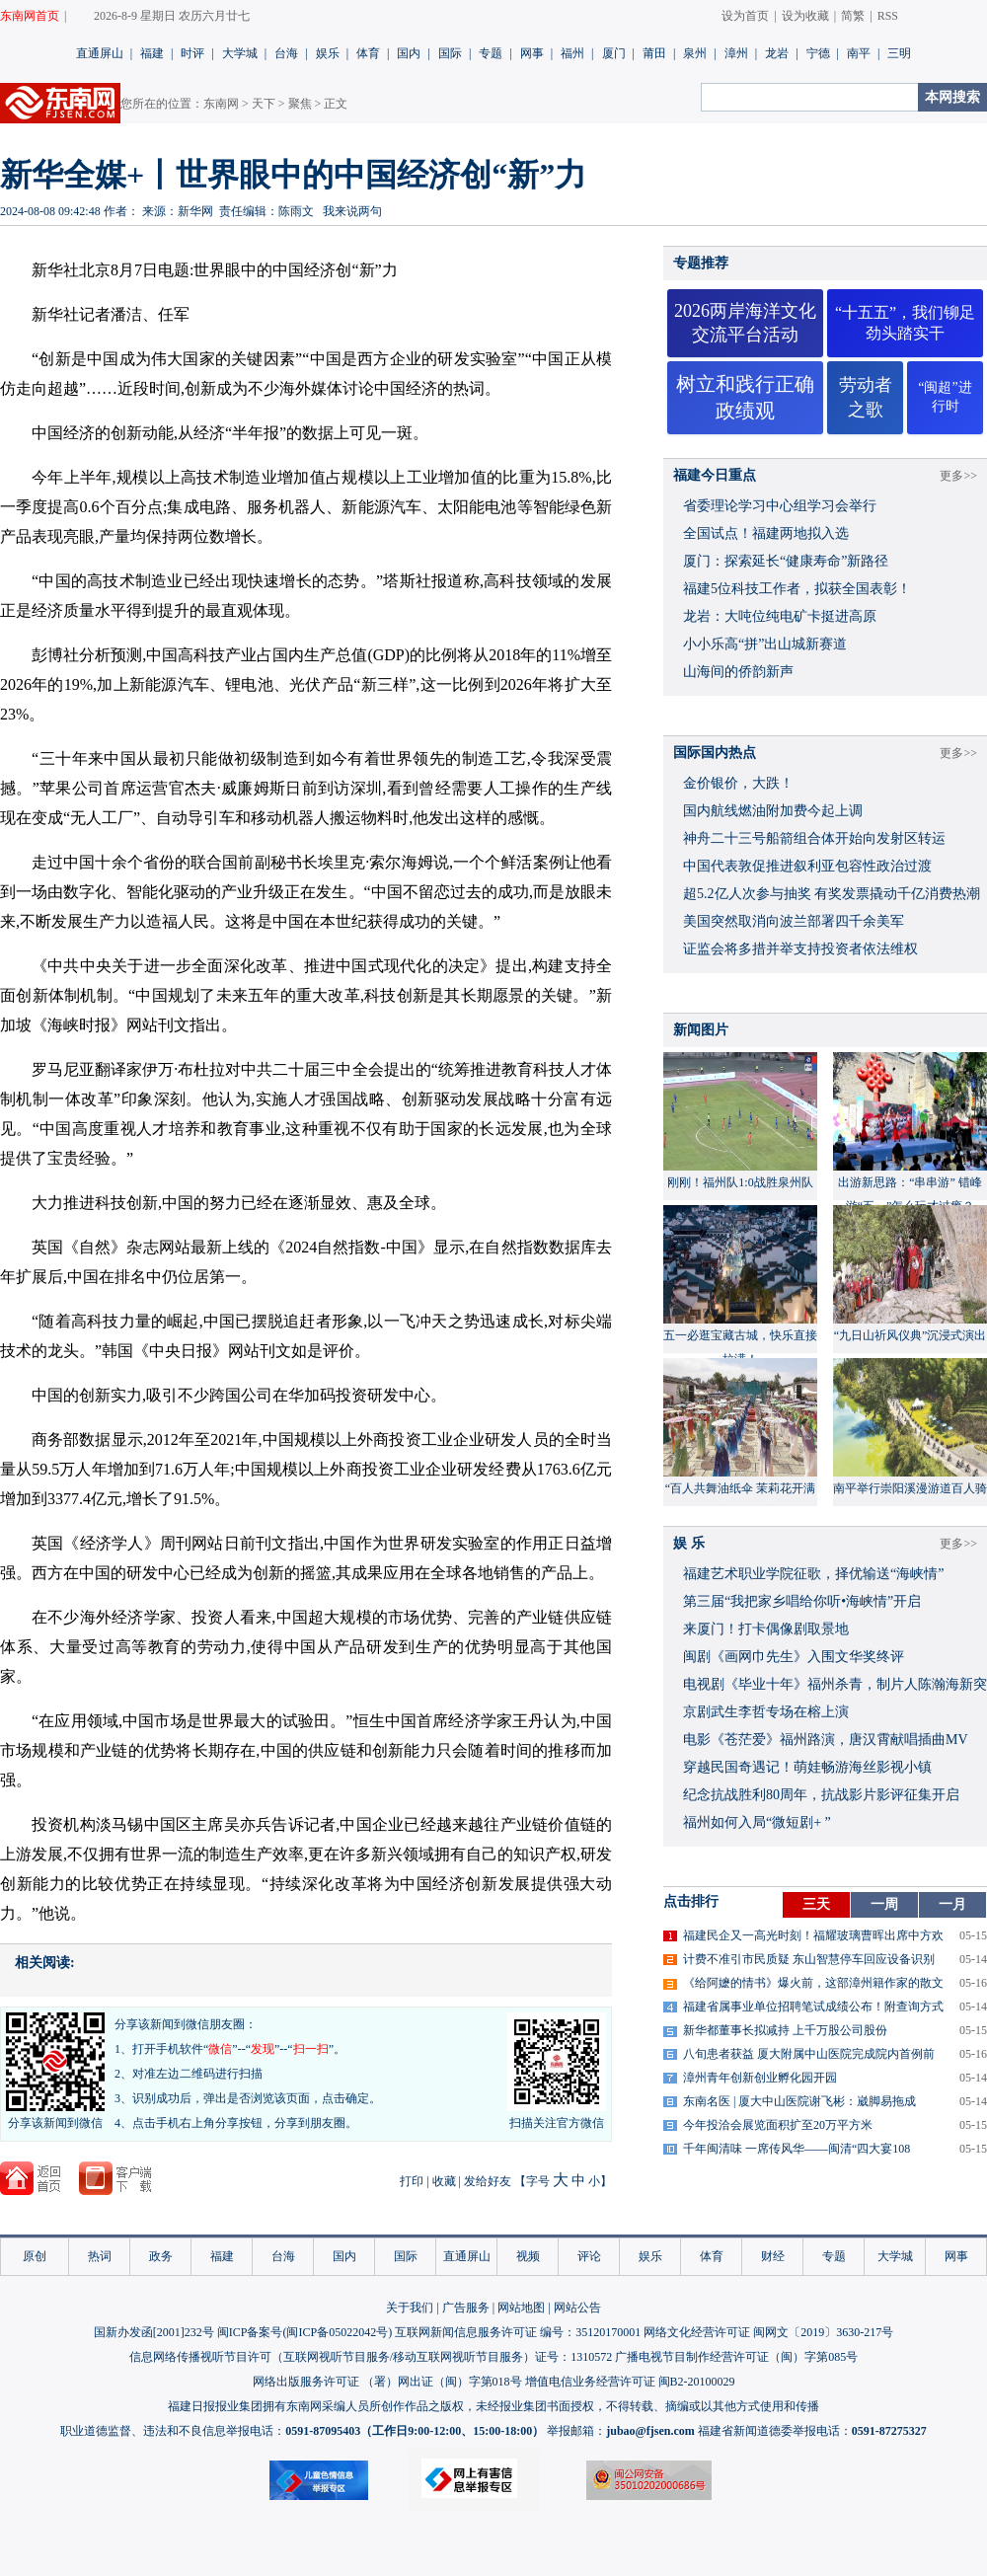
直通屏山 (99, 53)
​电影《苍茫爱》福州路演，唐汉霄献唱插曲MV (825, 1739)
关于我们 (409, 2307)
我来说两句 (352, 211)
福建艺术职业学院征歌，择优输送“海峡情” (813, 1573)
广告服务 (466, 2307)
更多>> (958, 476)
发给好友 (487, 2181)
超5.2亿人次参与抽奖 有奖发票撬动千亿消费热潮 (831, 893)
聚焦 (300, 104)
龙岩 (777, 53)
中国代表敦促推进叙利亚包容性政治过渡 (807, 866)
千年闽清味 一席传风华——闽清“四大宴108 (796, 2149)
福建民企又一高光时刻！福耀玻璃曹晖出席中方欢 (813, 1935)
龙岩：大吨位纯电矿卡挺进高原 (779, 616)
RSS (887, 16)
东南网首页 (29, 16)
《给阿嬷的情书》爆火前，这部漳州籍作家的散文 (813, 1983)
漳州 (736, 53)
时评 (192, 53)
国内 (408, 53)
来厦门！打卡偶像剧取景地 (766, 1629)
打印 (411, 2181)
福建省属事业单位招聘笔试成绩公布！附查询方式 (813, 2006)
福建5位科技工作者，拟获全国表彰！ (797, 588)
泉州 (695, 53)
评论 (589, 2256)
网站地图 (521, 2307)
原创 (34, 2256)
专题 (490, 53)
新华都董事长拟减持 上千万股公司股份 (785, 2030)
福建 (152, 53)
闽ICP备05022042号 (337, 2332)
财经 (773, 2256)
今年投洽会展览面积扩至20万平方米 (778, 2125)
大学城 (240, 53)
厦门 (614, 53)
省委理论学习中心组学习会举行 (779, 505)
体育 (368, 53)
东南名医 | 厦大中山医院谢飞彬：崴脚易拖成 (799, 2101)
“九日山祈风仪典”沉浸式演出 (910, 1335)
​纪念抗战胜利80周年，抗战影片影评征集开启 (821, 1794)
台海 (286, 53)
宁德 (818, 53)
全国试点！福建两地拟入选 (766, 533)
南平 (859, 53)
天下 (263, 104)
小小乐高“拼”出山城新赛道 (765, 644)
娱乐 (328, 53)
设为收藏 (805, 16)
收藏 (444, 2181)
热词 (100, 2256)
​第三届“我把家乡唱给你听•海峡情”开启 (802, 1601)
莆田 (654, 53)
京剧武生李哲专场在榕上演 (766, 1712)
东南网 (221, 104)
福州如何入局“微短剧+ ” (757, 1822)
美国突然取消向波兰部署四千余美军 (793, 921)
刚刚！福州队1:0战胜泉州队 (739, 1182)
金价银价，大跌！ (738, 783)
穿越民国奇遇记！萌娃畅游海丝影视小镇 (807, 1767)
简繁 (853, 16)
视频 (528, 2256)
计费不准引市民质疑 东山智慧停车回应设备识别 (809, 1959)
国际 (450, 53)
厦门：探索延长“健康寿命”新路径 (785, 561)
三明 (899, 53)
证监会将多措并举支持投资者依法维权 (800, 949)
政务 (161, 2256)
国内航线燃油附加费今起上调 (773, 810)
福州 (572, 53)
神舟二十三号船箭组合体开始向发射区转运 (814, 838)
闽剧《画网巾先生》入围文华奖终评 (793, 1656)
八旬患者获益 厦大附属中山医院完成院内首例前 (809, 2054)
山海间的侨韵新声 (738, 671)
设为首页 (745, 16)
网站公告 (577, 2307)
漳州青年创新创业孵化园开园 (760, 2077)
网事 (532, 53)
